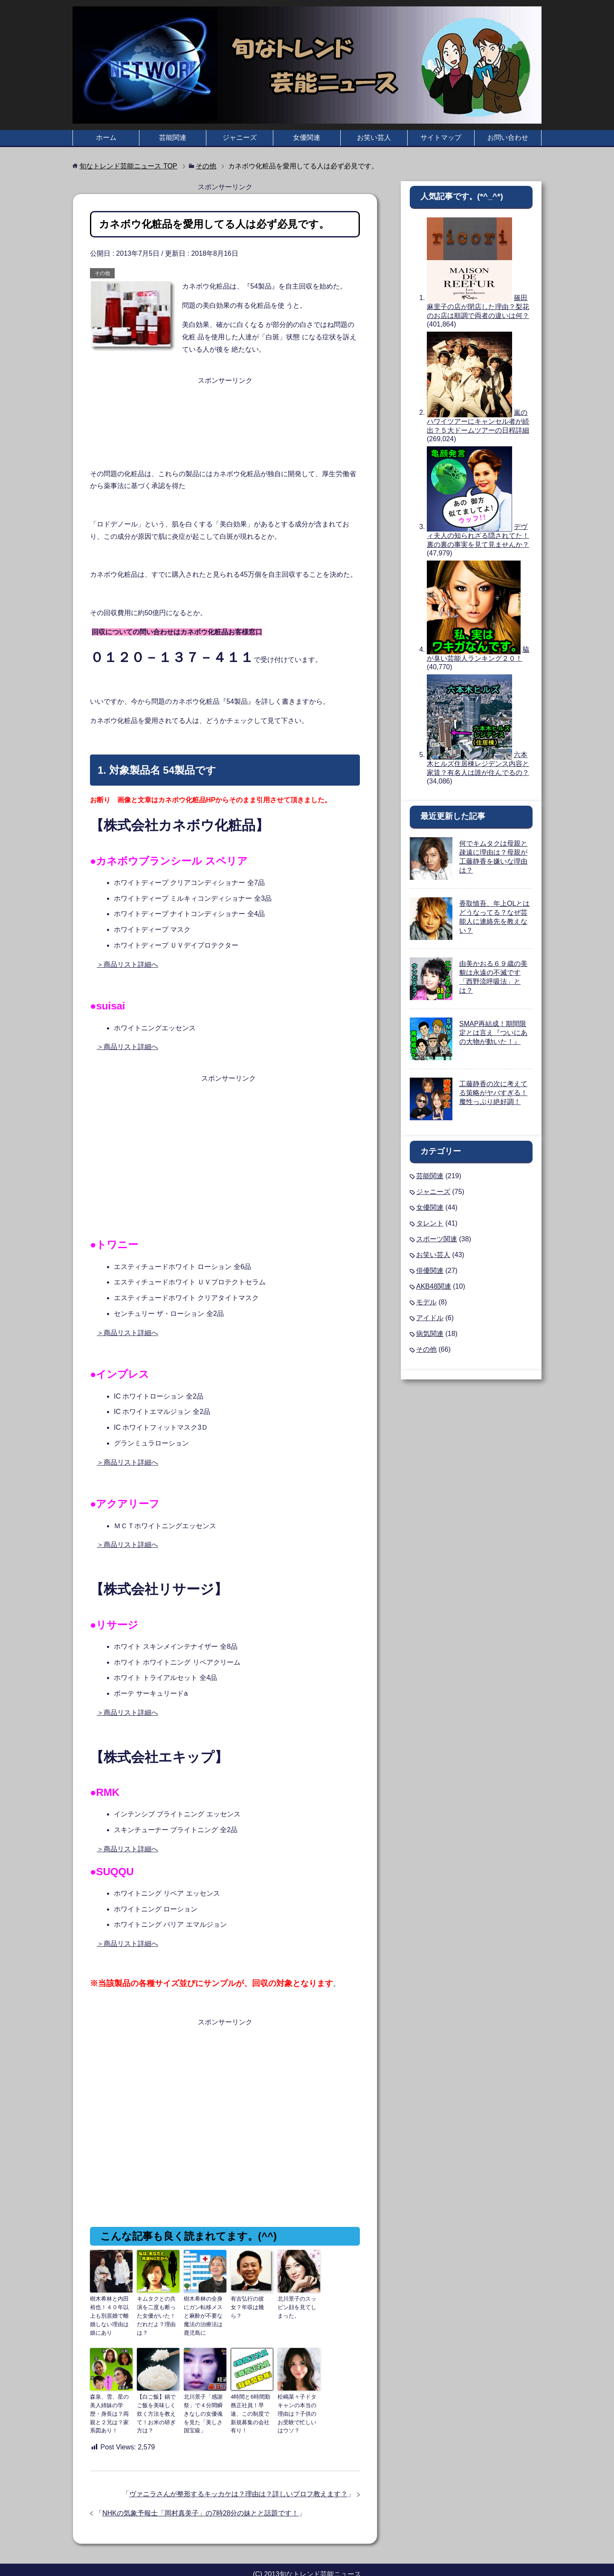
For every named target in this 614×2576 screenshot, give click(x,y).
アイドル (429, 1317)
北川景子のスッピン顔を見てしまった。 (298, 2306)
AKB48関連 (433, 1286)
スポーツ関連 (436, 1239)
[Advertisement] (225, 408)
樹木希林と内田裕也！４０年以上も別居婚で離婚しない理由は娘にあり (110, 2310)
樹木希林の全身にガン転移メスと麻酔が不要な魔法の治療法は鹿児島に (204, 2310)
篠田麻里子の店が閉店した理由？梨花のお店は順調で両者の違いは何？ (478, 306)
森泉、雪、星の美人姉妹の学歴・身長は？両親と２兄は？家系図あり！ (110, 2396)
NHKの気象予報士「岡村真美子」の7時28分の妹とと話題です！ (200, 2497)
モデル (426, 1302)
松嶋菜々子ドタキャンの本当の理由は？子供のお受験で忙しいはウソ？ (298, 2396)
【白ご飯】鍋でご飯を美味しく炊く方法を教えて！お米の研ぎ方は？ (157, 2396)
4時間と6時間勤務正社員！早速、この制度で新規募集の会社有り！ (251, 2396)
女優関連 (306, 137)
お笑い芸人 (374, 137)
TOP (128, 166)
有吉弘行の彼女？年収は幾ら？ (251, 2302)
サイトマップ (440, 137)
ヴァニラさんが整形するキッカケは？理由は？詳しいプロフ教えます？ (238, 2477)
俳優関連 (429, 1270)
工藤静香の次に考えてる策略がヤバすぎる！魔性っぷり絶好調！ (493, 1092)
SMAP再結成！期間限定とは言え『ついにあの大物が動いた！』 (493, 1032)
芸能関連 (172, 137)
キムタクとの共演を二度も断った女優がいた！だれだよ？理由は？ (157, 2310)
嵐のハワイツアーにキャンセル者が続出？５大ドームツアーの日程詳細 (478, 421)
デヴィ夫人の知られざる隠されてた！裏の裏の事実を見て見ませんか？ (478, 535)
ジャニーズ (240, 137)
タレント (429, 1223)
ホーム (106, 137)
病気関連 (429, 1333)
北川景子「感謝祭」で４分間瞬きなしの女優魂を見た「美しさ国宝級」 (204, 2400)
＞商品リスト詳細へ (127, 964)
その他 (102, 273)
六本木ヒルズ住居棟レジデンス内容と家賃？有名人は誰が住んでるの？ (478, 763)
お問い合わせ (507, 137)
